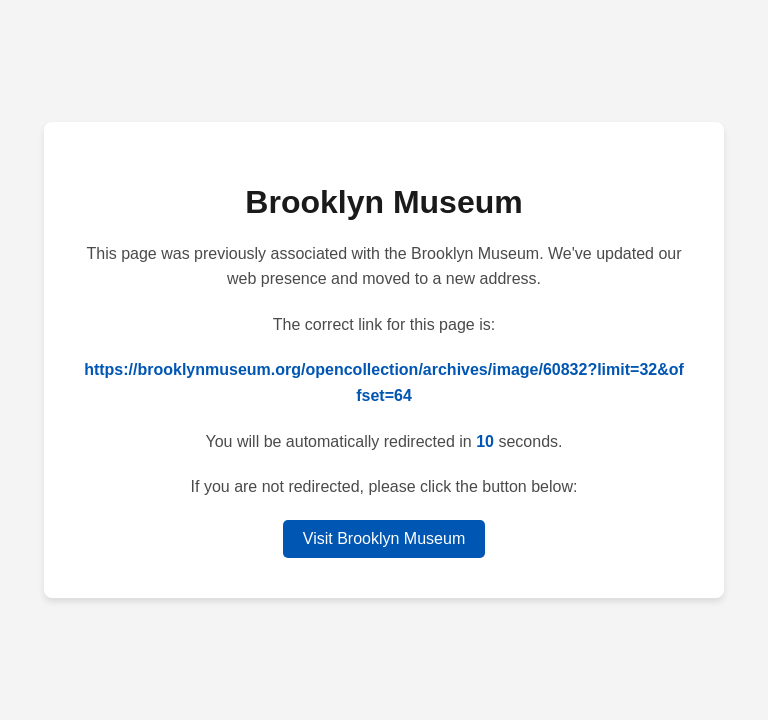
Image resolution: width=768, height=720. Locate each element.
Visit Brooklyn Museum (384, 538)
